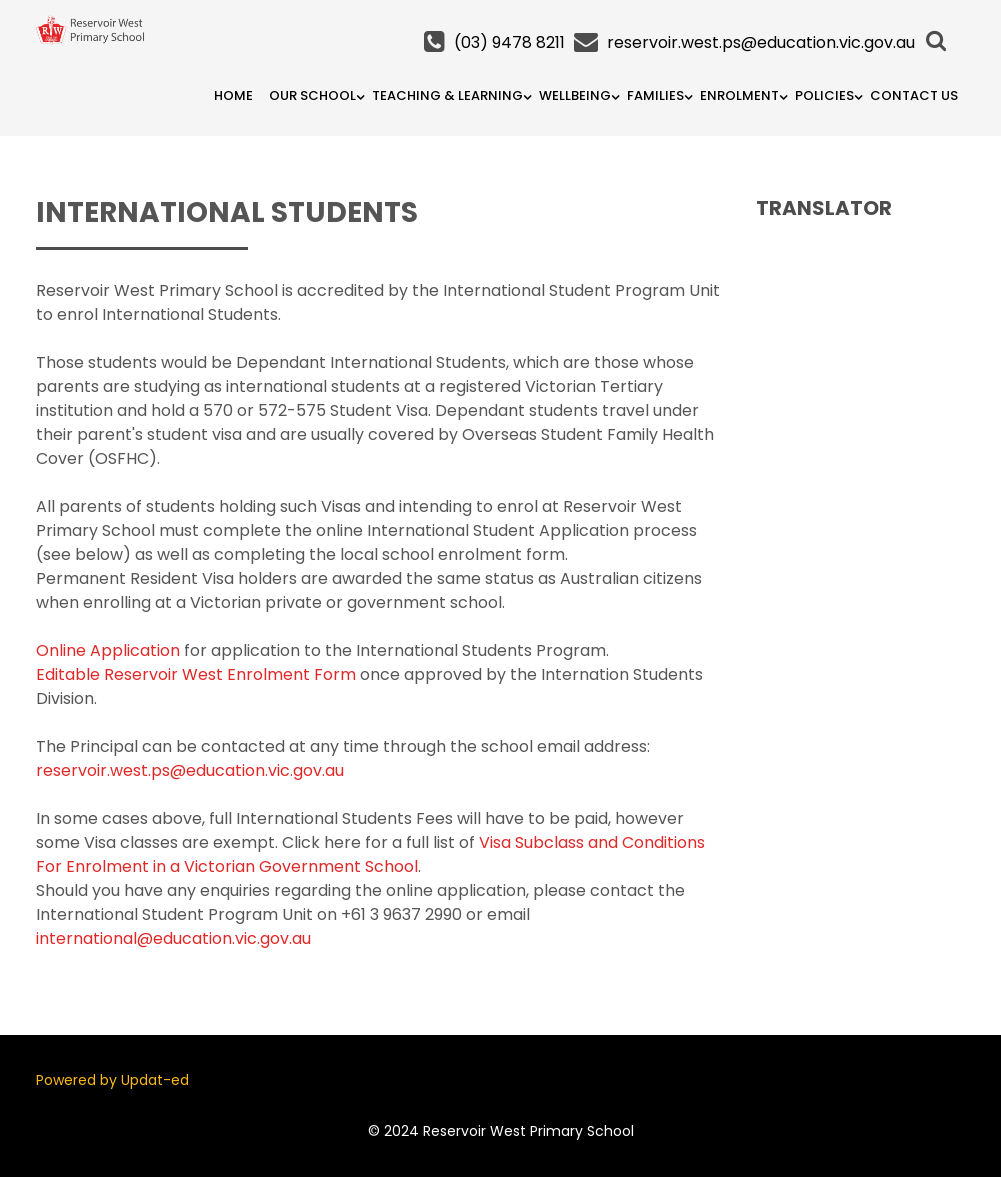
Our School (312, 95)
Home (233, 95)
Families (655, 95)
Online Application (108, 650)
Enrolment (739, 95)
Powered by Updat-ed (112, 1080)
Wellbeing (575, 95)
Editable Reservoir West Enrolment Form (196, 674)
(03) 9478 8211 (509, 42)
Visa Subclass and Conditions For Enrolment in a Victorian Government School (370, 854)
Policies (824, 95)
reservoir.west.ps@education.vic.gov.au (761, 42)
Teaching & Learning (447, 95)
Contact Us (914, 95)
